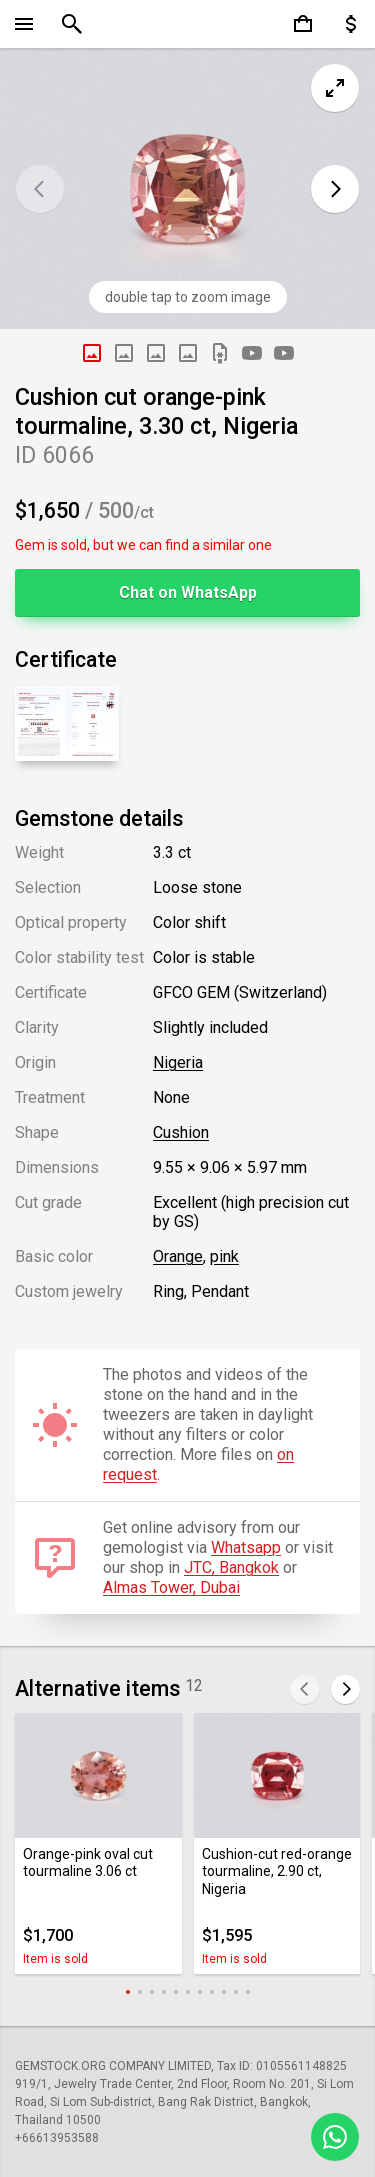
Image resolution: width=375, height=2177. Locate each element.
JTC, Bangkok (231, 1567)
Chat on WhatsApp (188, 592)
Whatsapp (246, 1547)
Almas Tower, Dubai (171, 1587)
